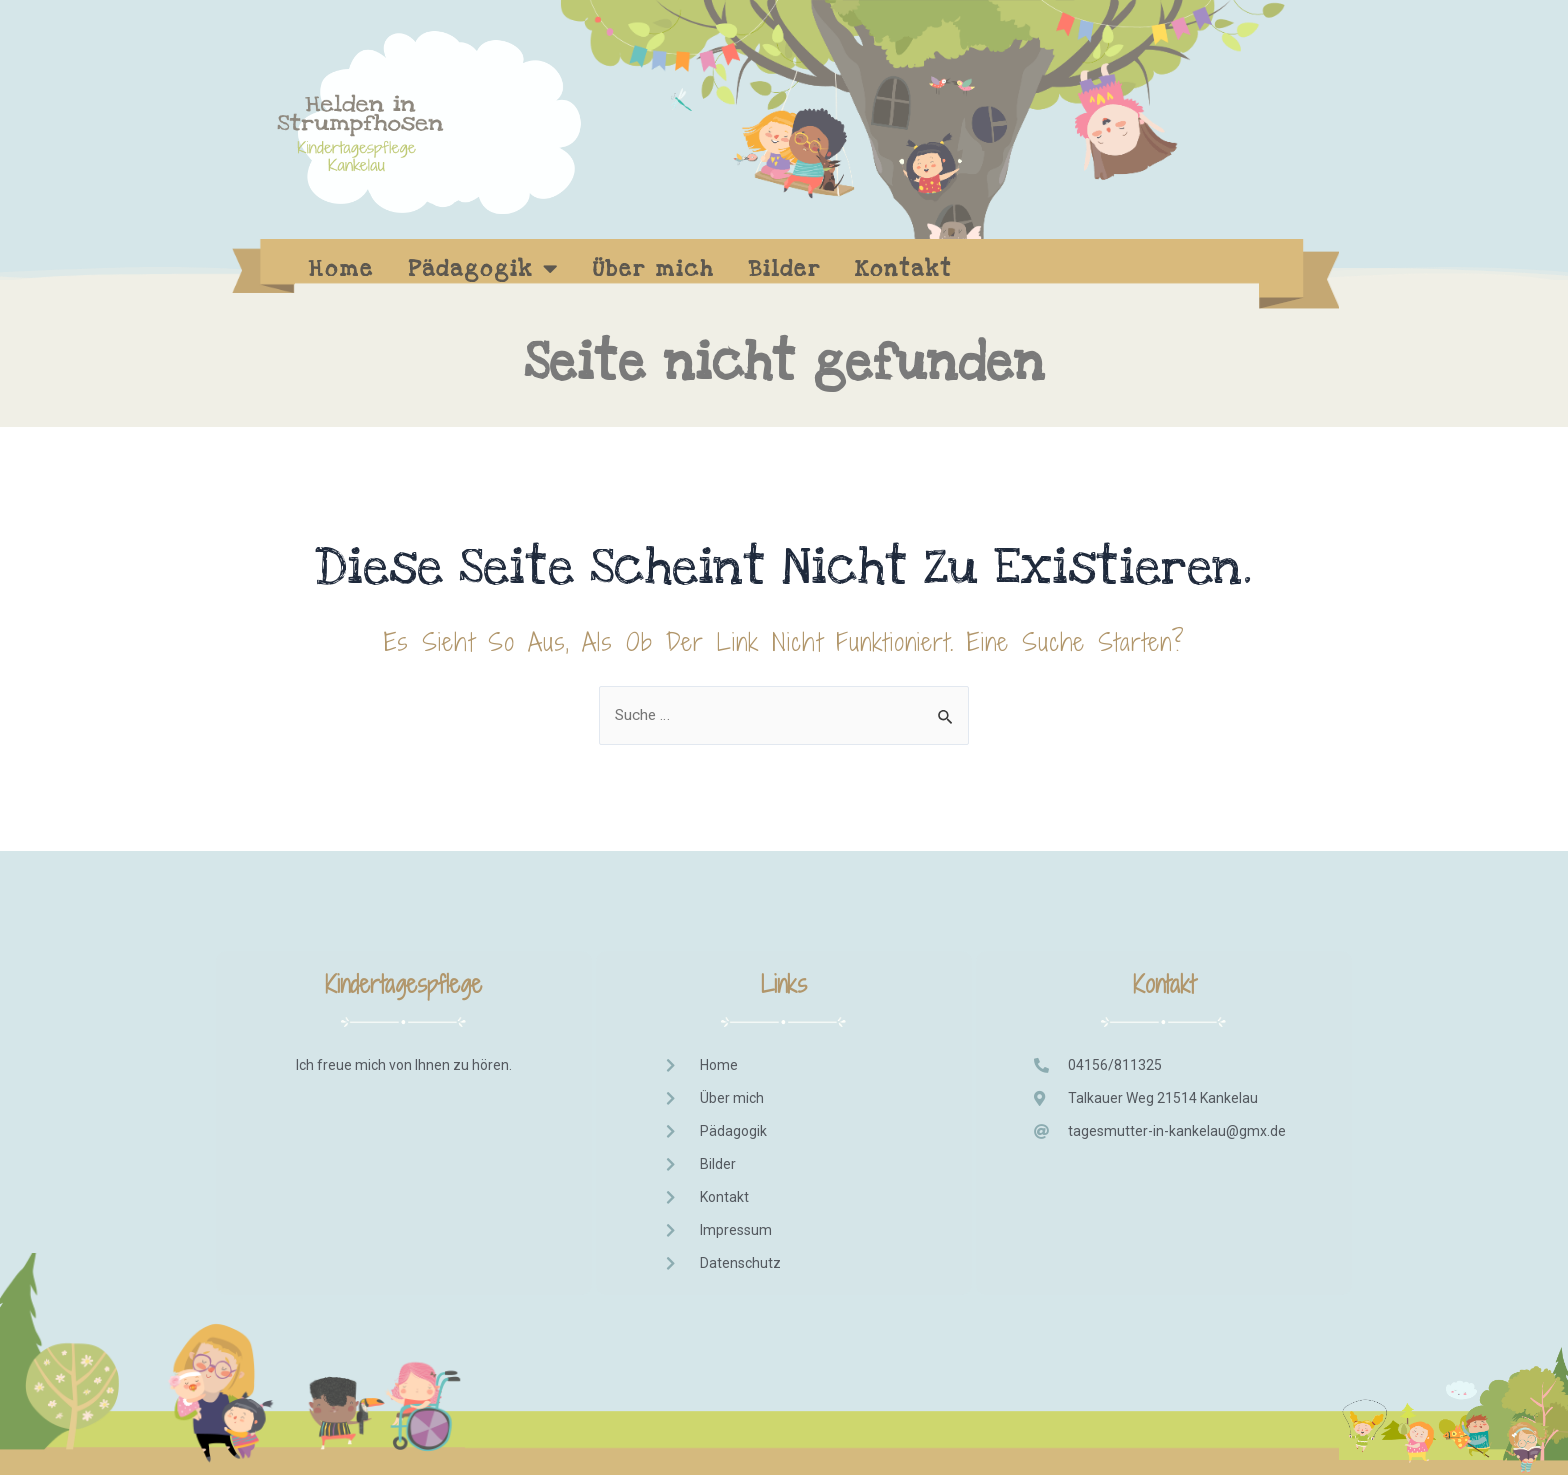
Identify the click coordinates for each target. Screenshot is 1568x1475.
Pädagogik (483, 268)
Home (341, 268)
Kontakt (903, 268)
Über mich (654, 268)
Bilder (785, 268)
